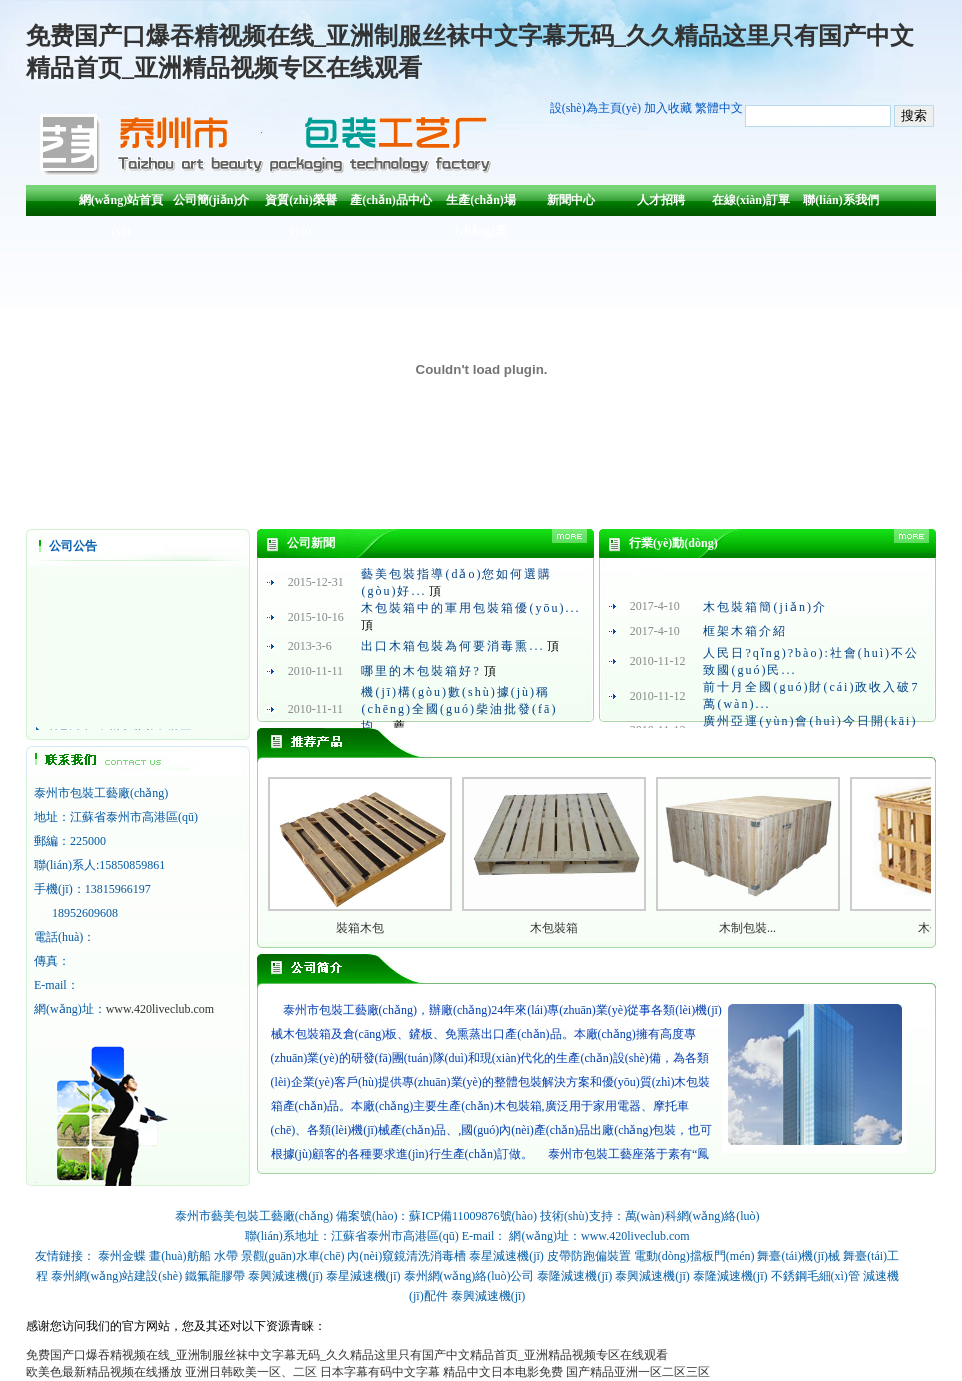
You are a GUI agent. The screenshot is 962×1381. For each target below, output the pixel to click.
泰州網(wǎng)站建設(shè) (117, 1276)
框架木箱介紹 (745, 631)
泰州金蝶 (122, 1256)
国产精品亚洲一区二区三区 (638, 1372)
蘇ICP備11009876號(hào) (473, 1216)
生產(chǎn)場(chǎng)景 (481, 204)
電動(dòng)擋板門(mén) (694, 1256)
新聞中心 (571, 200)
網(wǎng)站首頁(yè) (121, 204)
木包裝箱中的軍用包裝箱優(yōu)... (470, 608)
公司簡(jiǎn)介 (211, 200)
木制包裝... (747, 928)
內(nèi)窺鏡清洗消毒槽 (406, 1256)
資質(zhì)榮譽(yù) (300, 204)
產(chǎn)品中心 (391, 200)
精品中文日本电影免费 (503, 1372)
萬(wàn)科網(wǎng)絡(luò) (692, 1216)
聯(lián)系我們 (840, 200)
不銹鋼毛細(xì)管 (815, 1276)
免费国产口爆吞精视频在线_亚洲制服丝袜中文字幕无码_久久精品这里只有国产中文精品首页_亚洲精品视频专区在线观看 (347, 1355)
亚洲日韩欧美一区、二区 (251, 1372)
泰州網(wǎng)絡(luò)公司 (469, 1276)
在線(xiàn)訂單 (751, 200)
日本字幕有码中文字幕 (380, 1372)
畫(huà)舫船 (179, 1256)
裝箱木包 (360, 928)
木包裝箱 (554, 928)
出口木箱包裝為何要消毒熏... (452, 646)
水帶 (226, 1256)
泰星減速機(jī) (506, 1256)
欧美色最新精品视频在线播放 (104, 1372)
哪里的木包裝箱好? (420, 671)
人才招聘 (661, 200)
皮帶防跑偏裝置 (589, 1256)
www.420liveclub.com (160, 1009)
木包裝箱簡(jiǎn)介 (765, 607)
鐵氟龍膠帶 (215, 1276)
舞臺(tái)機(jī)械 (798, 1256)
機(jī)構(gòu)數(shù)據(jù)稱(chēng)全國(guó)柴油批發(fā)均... (459, 709)
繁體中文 (719, 108)
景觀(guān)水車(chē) (293, 1256)
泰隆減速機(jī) (574, 1276)
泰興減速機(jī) (285, 1276)
